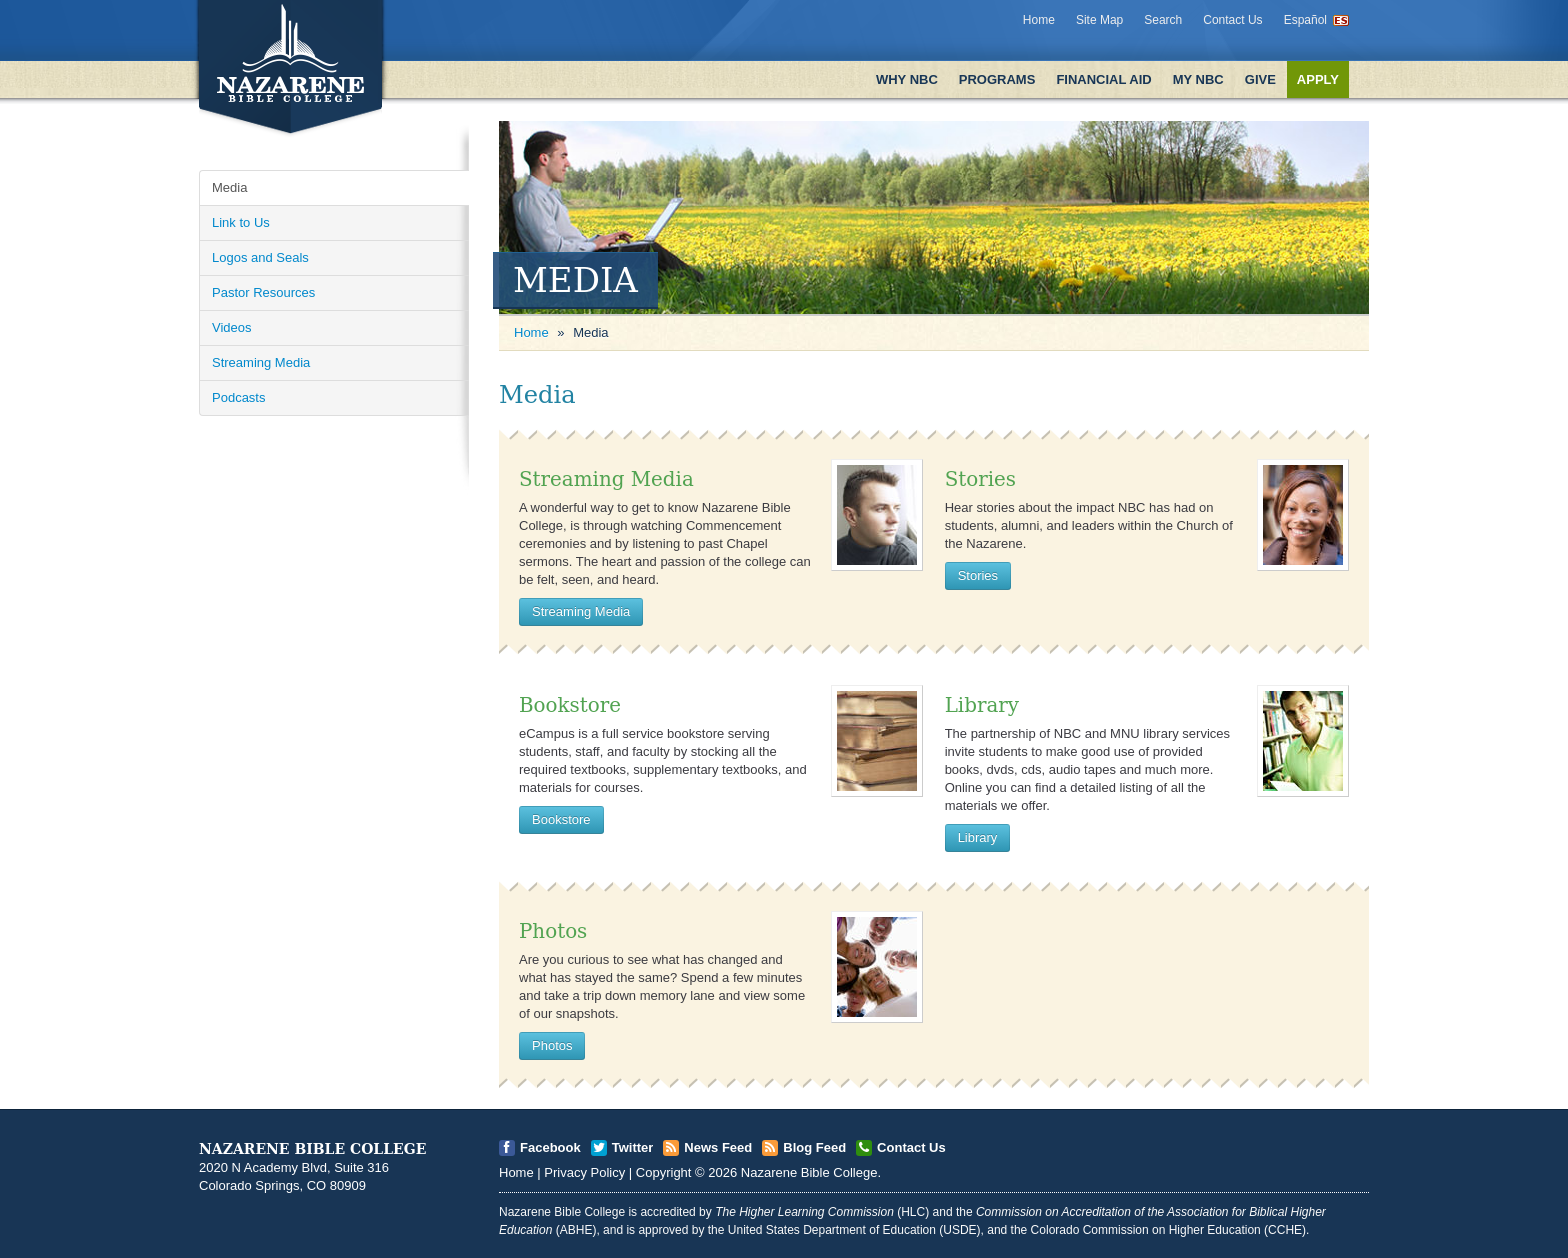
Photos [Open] (553, 931)
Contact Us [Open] (911, 1147)
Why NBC (907, 79)
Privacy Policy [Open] (584, 1172)
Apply (1318, 79)
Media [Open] (229, 187)
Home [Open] (531, 332)
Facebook (550, 1147)
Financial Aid (1103, 79)
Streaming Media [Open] (261, 362)
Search (1163, 20)
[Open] (877, 514)
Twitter (633, 1147)
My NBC (1198, 79)
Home (1039, 20)
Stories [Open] (980, 479)
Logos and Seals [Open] (260, 257)
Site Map (1099, 20)
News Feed (718, 1147)
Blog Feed (814, 1147)
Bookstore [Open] (570, 705)
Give (1260, 79)
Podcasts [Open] (238, 397)
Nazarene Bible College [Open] (809, 1172)
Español (1305, 20)
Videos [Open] (232, 327)
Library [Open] (982, 705)
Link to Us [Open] (241, 222)
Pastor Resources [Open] (263, 292)
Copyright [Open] (664, 1172)
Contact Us (1232, 20)
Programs (997, 79)
